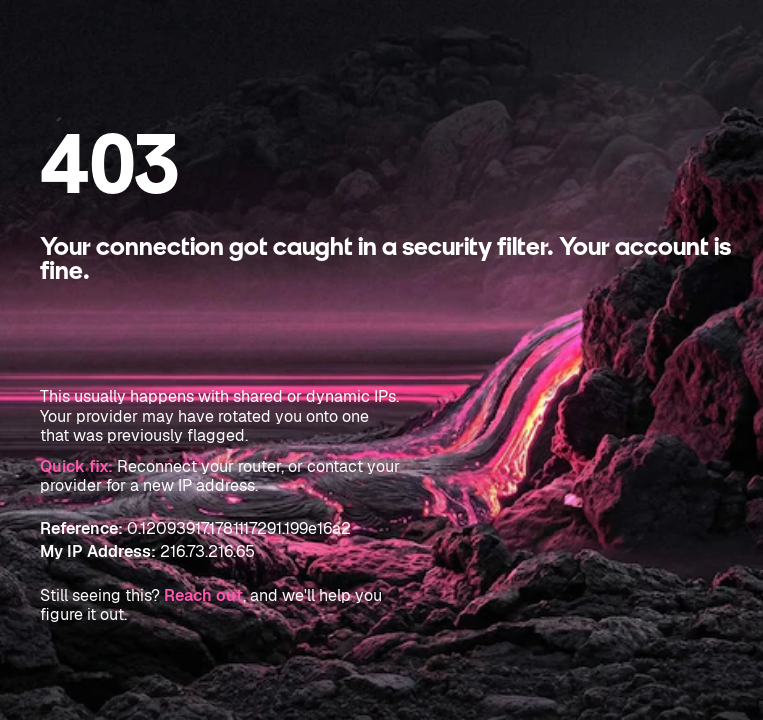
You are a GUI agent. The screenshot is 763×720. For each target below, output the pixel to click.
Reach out (203, 595)
